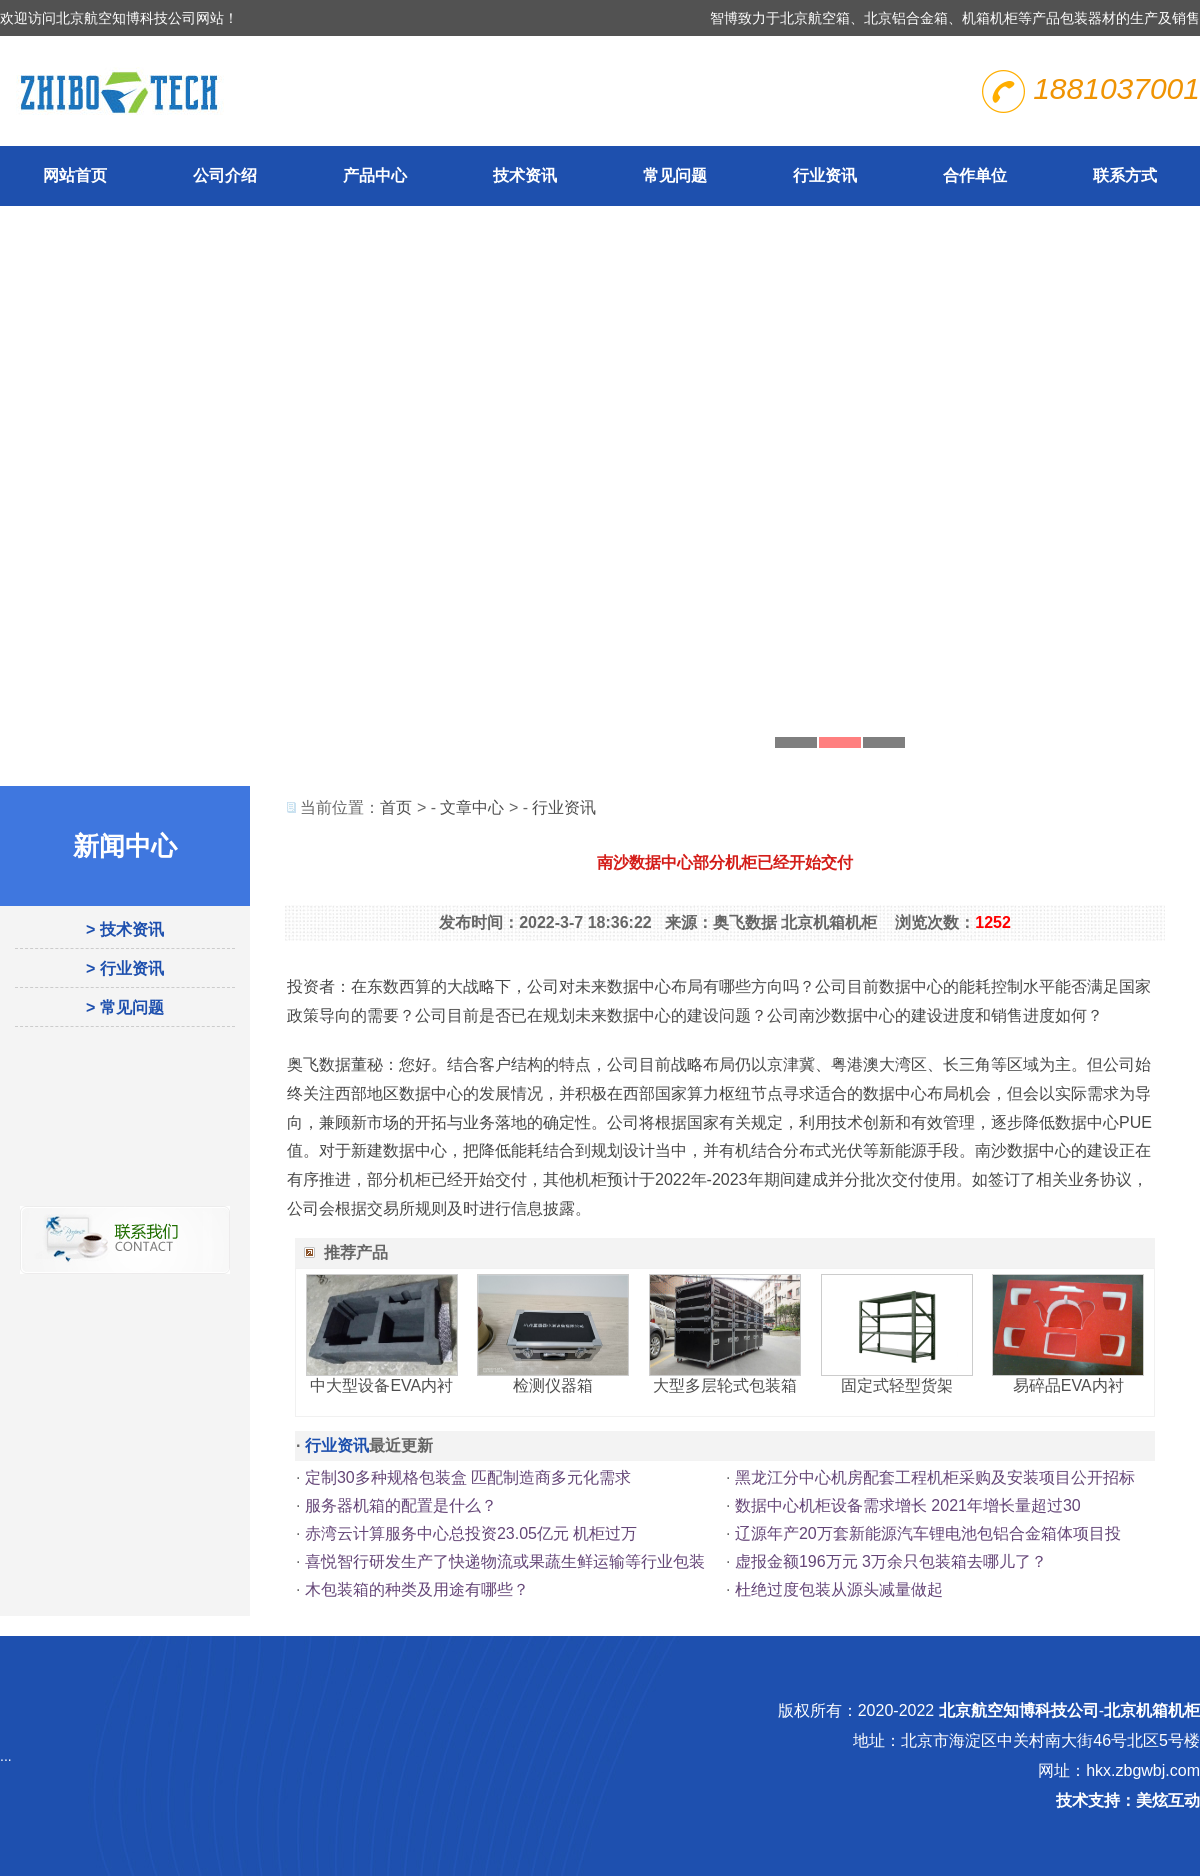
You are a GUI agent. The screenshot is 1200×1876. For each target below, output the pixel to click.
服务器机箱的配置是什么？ (401, 1505)
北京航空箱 (815, 18)
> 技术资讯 (125, 929)
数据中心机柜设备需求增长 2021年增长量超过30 (908, 1505)
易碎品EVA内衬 (1068, 1385)
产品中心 (375, 175)
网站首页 (75, 175)
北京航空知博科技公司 (1019, 1710)
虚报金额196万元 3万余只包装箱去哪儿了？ (891, 1561)
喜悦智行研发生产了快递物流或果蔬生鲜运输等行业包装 (505, 1561)
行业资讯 (825, 175)
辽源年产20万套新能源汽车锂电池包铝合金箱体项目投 (928, 1533)
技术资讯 (525, 175)
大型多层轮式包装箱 (725, 1385)
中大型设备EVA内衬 (381, 1385)
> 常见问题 (125, 1007)
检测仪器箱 (553, 1385)
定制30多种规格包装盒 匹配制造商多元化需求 (468, 1477)
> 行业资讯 (125, 968)
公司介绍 (225, 175)
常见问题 (675, 175)
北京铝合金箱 (906, 18)
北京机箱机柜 (1152, 1710)
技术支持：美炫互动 (1128, 1800)
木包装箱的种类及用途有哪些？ (417, 1589)
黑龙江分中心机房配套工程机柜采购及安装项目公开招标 (935, 1477)
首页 (396, 807)
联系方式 (1125, 175)
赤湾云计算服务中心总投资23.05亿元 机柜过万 (471, 1533)
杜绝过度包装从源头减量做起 (839, 1589)
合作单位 (975, 175)
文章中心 (472, 807)
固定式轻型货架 (897, 1385)
